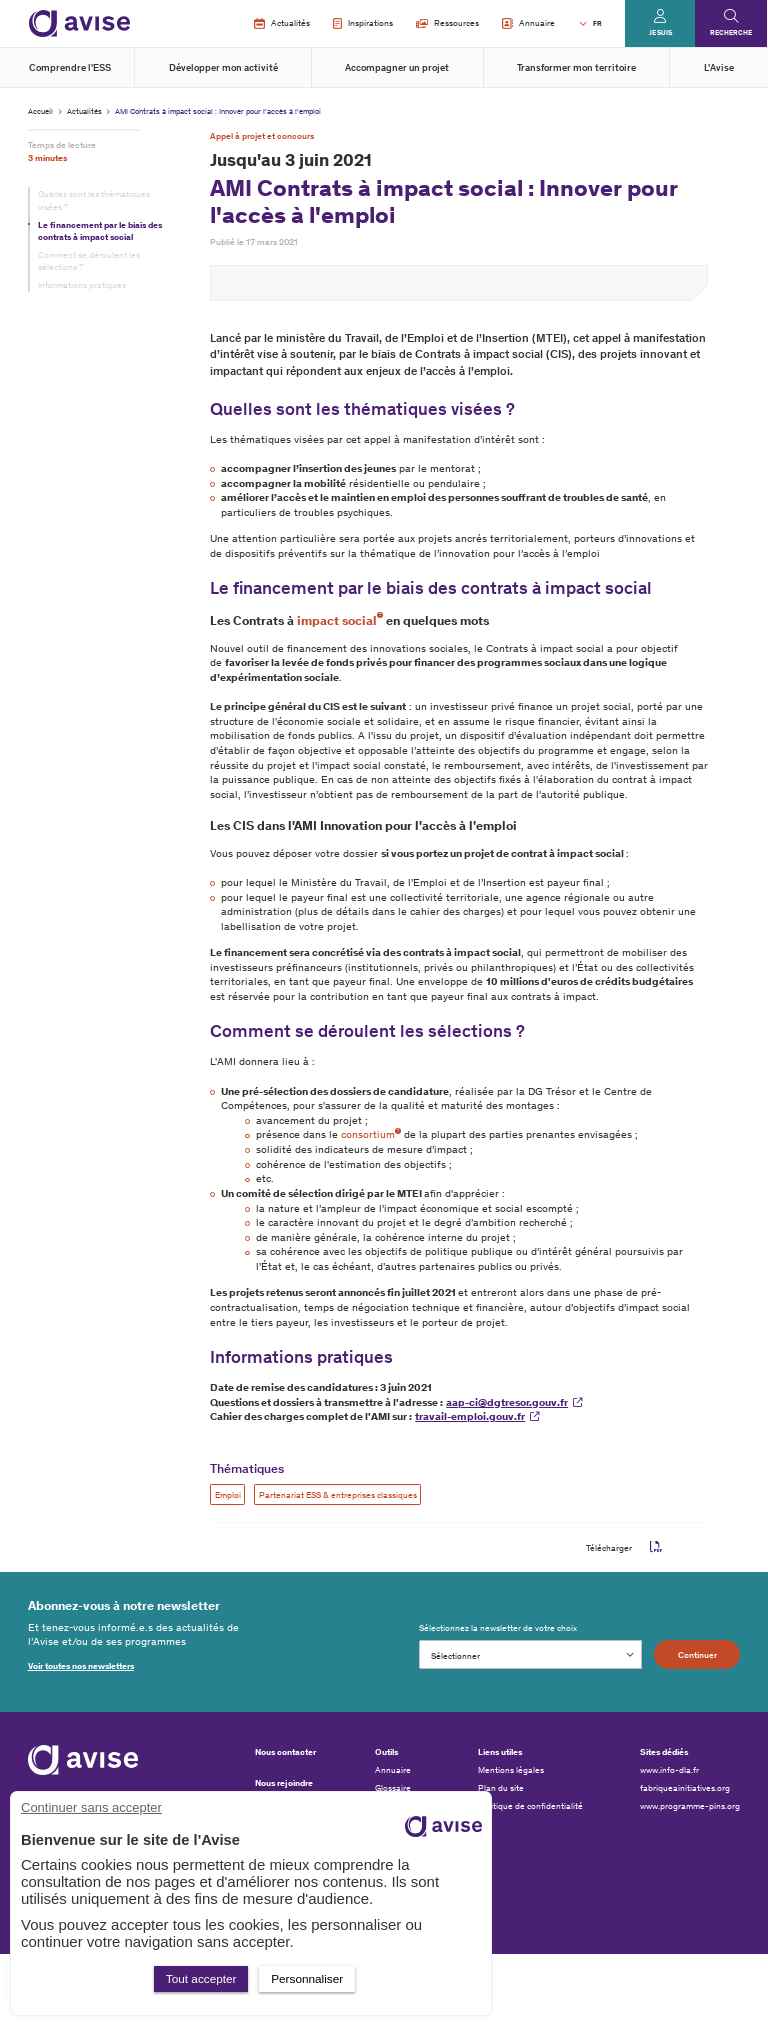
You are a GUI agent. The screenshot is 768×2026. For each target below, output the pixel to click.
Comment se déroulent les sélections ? (89, 261)
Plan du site (501, 1788)
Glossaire (393, 1788)
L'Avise (719, 68)
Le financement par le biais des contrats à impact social (100, 231)
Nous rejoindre (284, 1782)
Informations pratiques (82, 285)
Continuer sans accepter (91, 1807)
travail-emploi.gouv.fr (470, 1416)
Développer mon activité (223, 68)
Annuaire (528, 24)
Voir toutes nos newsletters (81, 1665)
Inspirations (363, 24)
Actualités (281, 24)
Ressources (447, 23)
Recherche (731, 32)
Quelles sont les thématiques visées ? (94, 200)
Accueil (40, 111)
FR (597, 23)
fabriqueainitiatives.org (685, 1788)
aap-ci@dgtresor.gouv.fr (507, 1402)
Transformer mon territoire (576, 68)
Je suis (660, 32)
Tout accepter (201, 1978)
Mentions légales (511, 1770)
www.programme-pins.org (690, 1806)
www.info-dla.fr (669, 1770)
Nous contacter (285, 1751)
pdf (656, 1547)
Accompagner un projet (397, 68)
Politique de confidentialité (530, 1806)
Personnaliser (307, 1978)
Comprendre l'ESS (70, 68)
